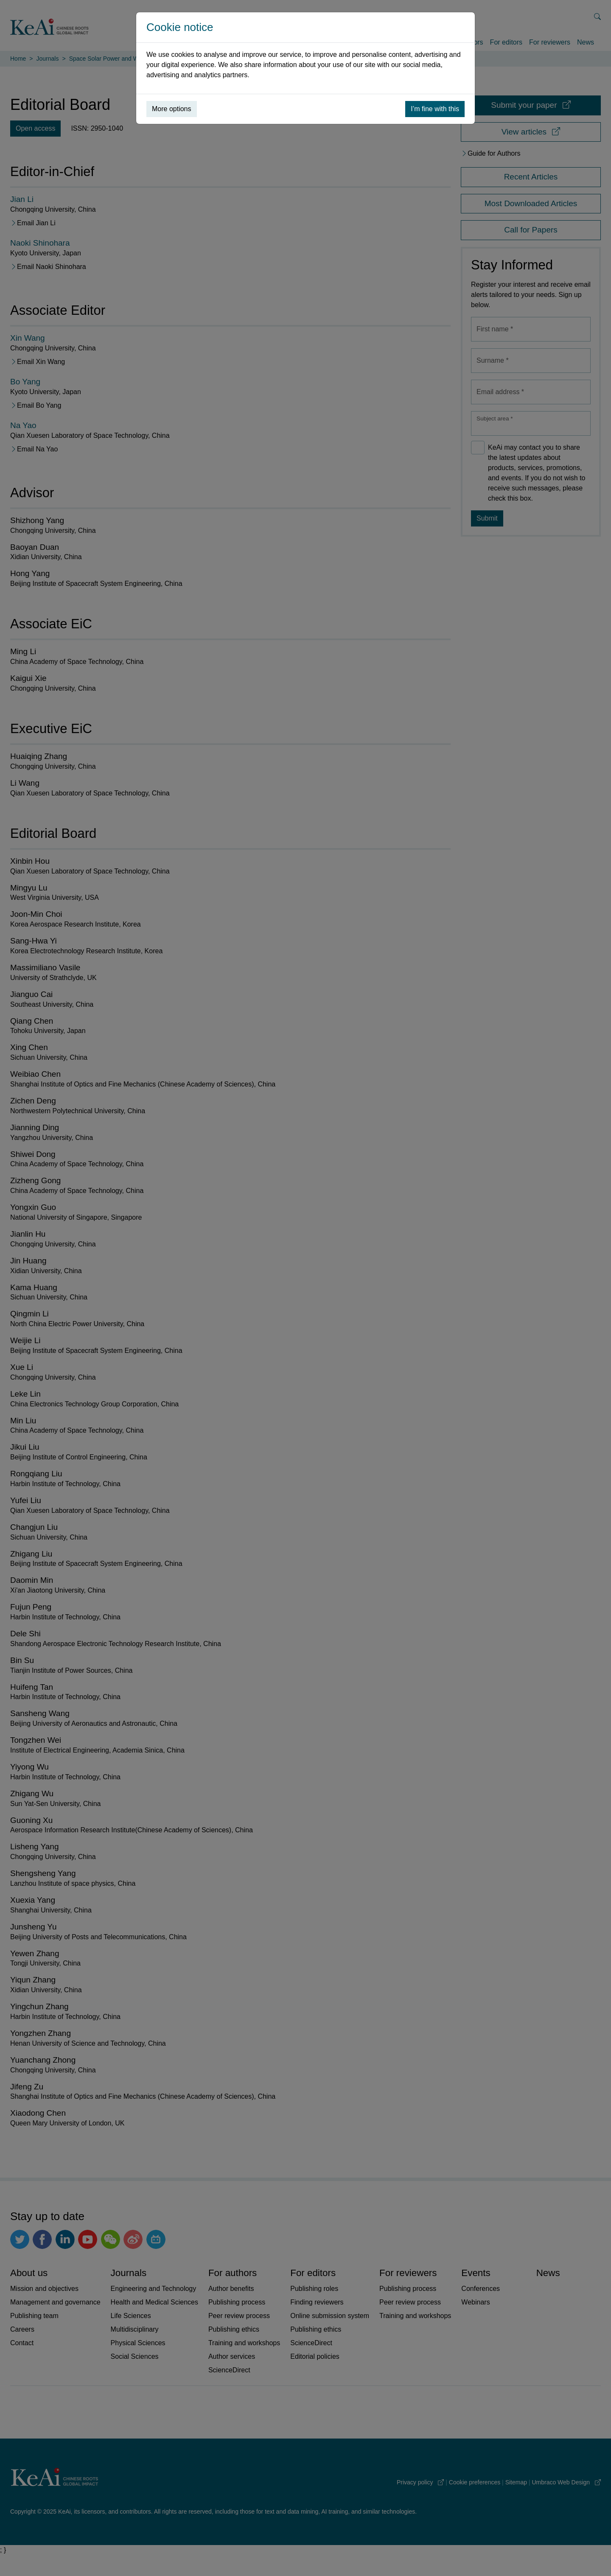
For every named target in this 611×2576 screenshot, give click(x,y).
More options (171, 108)
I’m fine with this (435, 108)
